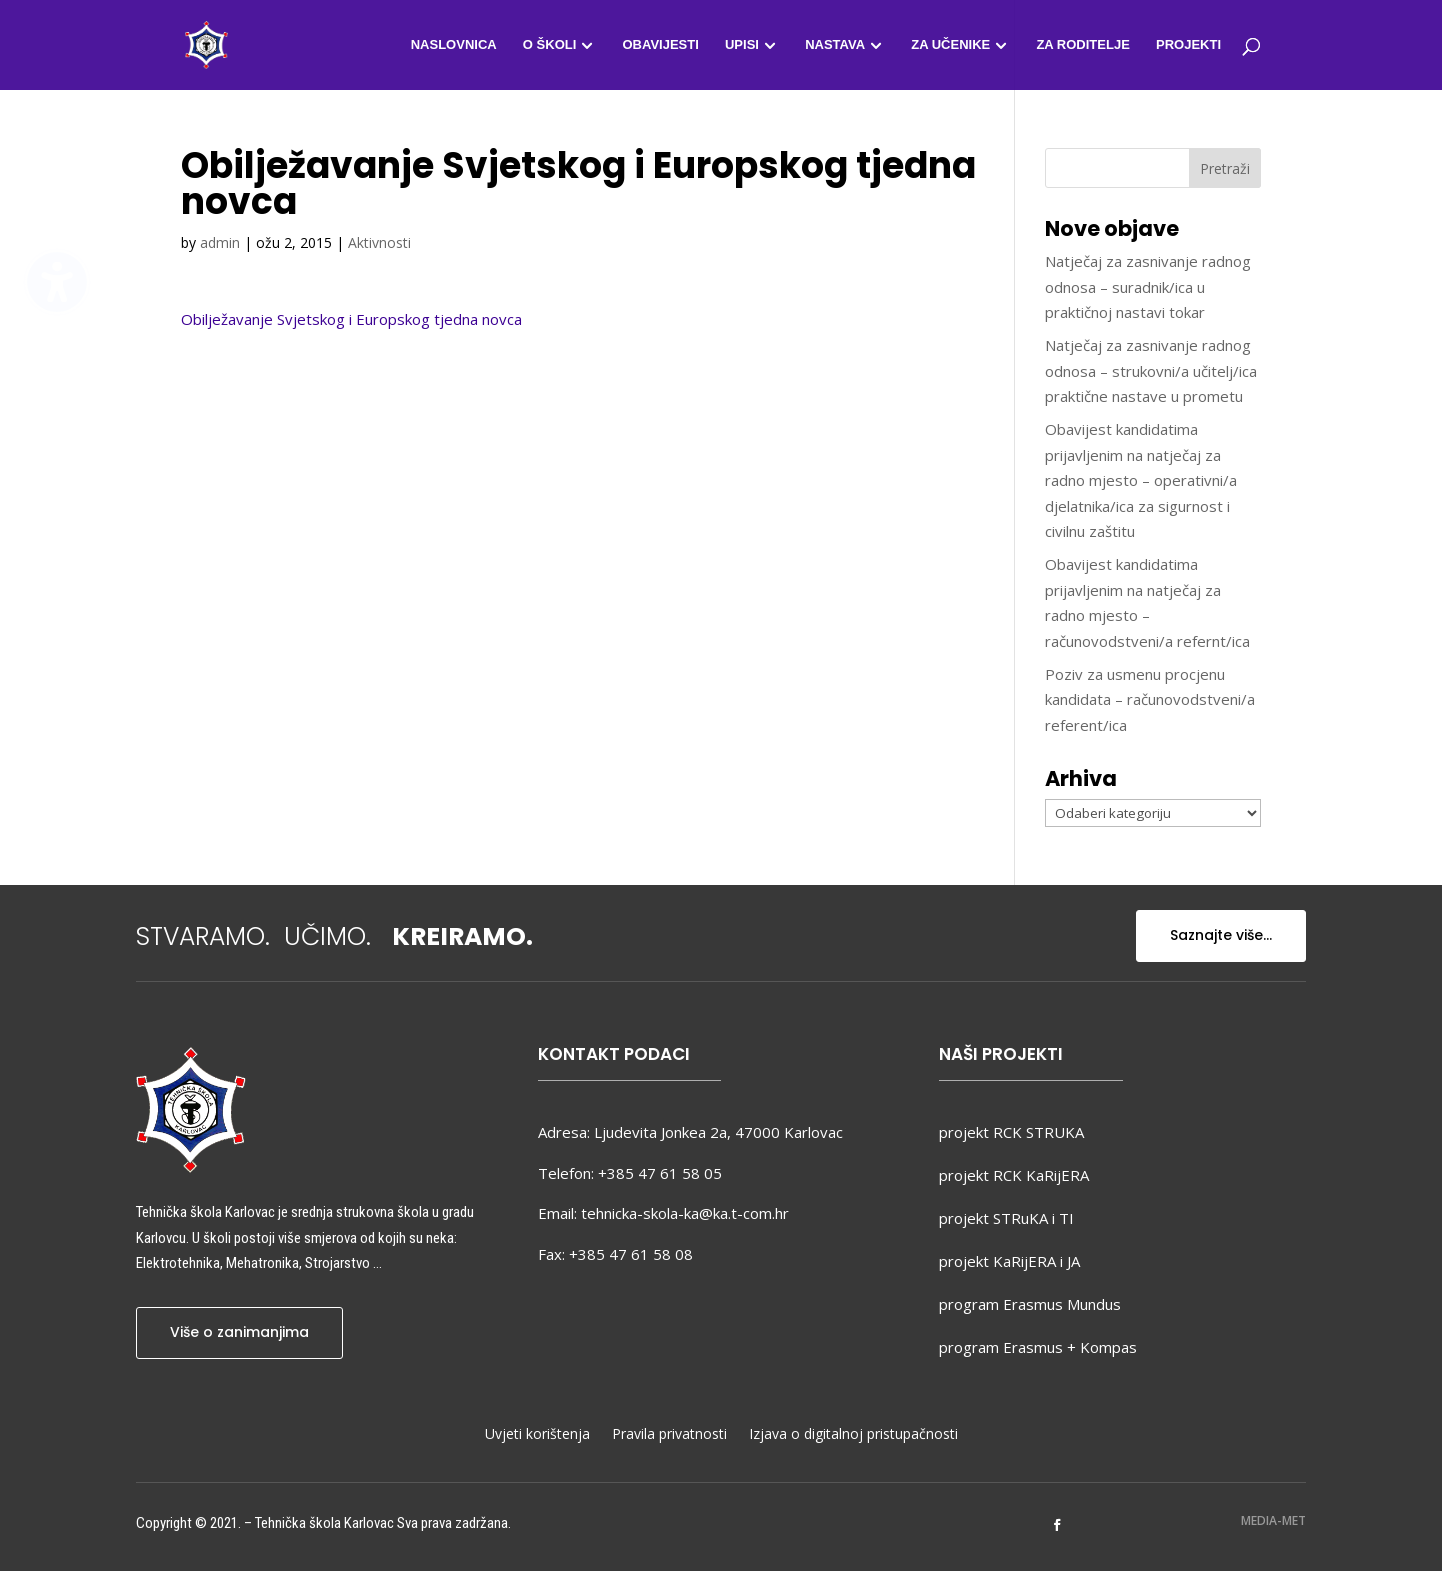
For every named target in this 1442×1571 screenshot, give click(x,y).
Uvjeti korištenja (537, 1435)
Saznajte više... (1221, 935)
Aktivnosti (379, 242)
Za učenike (950, 45)
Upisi (742, 45)
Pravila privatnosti (669, 1435)
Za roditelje (1082, 45)
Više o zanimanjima (239, 1332)
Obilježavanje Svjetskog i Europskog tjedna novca (351, 319)
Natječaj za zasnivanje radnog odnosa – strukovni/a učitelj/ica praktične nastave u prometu (1151, 370)
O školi (549, 45)
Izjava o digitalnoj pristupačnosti (853, 1435)
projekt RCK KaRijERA (1014, 1175)
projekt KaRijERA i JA (1009, 1261)
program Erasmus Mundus (1030, 1304)
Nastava (835, 45)
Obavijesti (660, 45)
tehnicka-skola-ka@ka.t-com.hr (685, 1213)
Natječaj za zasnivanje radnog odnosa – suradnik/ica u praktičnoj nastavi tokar (1148, 286)
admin (220, 242)
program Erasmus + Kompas (1038, 1347)
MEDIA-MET (1273, 1520)
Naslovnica (454, 45)
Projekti (1188, 45)
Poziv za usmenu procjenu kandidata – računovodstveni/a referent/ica (1150, 699)
